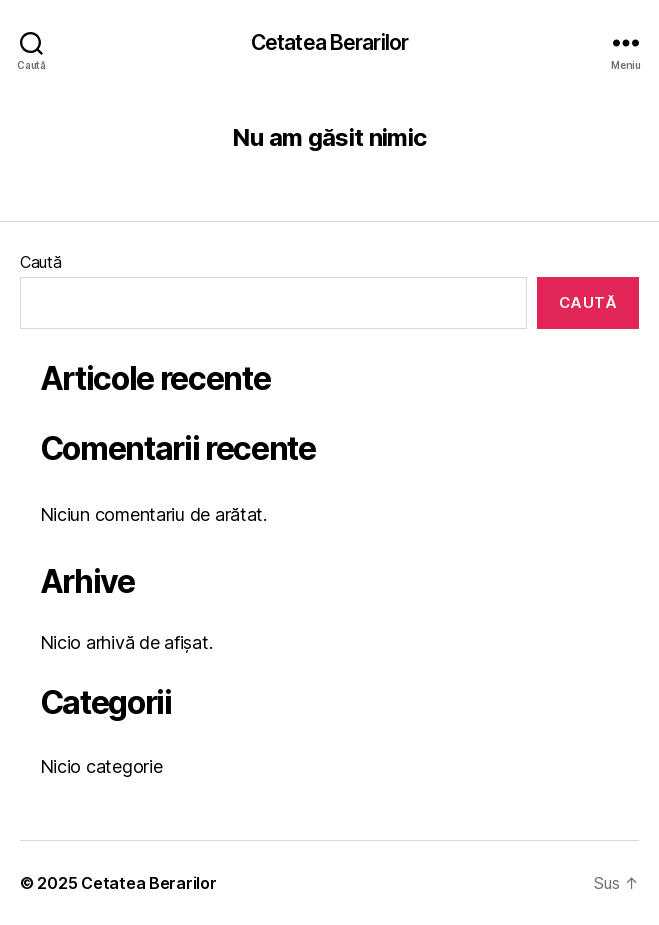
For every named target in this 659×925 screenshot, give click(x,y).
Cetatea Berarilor (329, 42)
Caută (41, 262)
